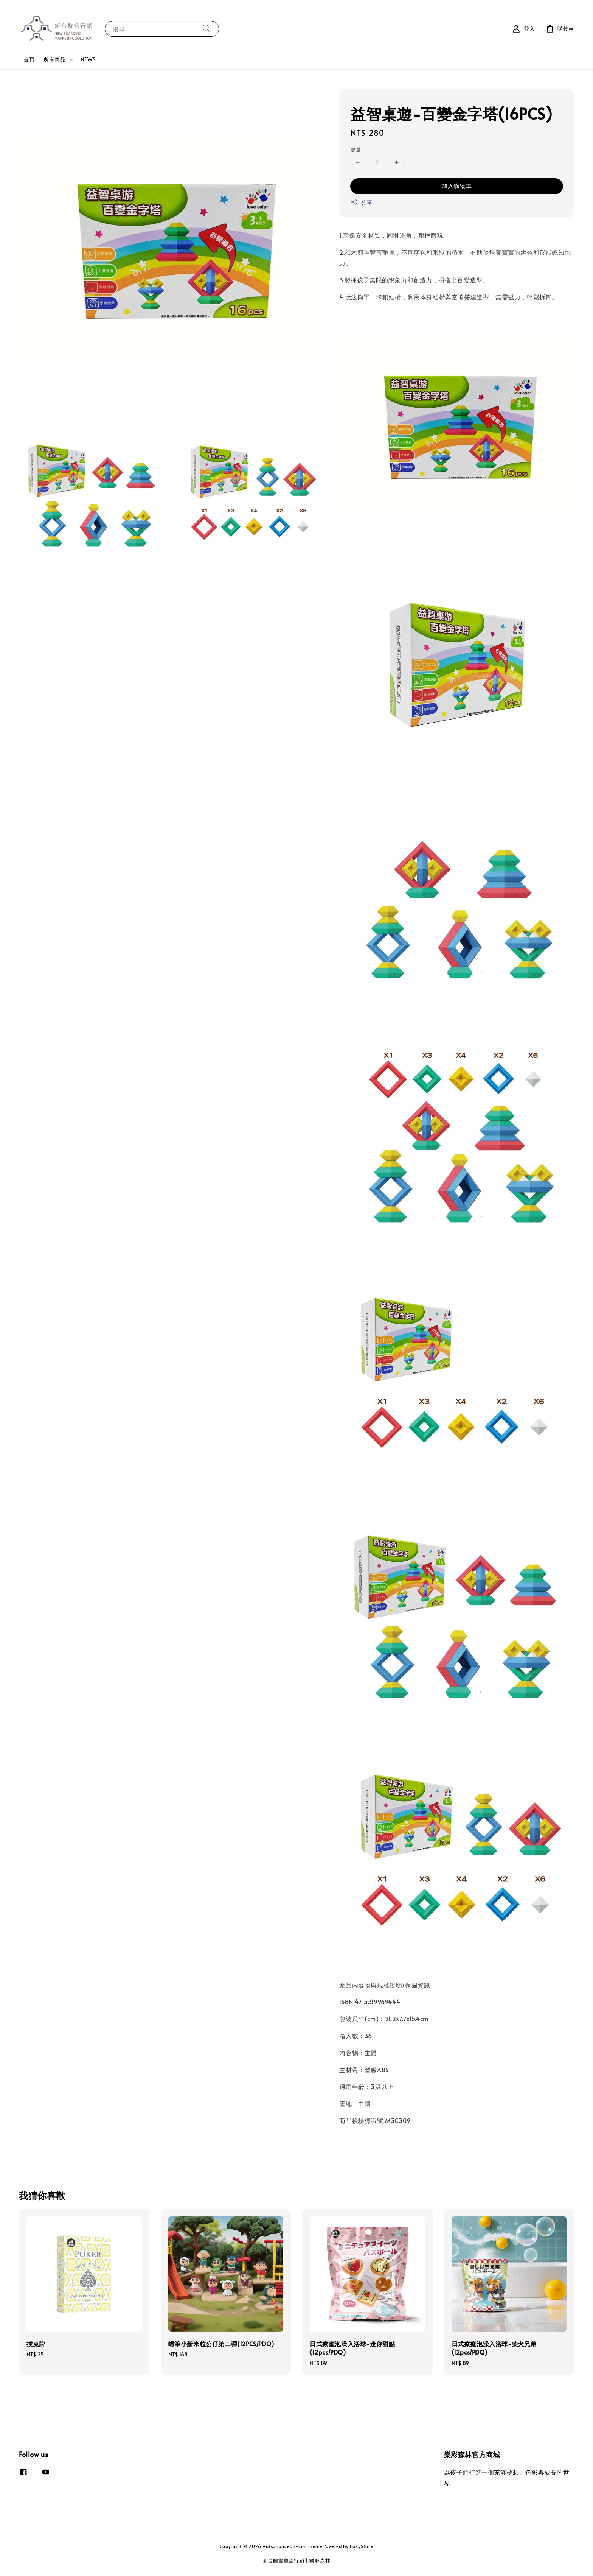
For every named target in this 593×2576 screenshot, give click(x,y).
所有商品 (54, 59)
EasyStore (361, 2546)
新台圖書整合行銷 (283, 2560)
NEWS (88, 59)
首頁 (28, 59)
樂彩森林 (319, 2560)
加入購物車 (457, 186)
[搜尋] (206, 28)
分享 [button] (361, 202)
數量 (356, 149)
